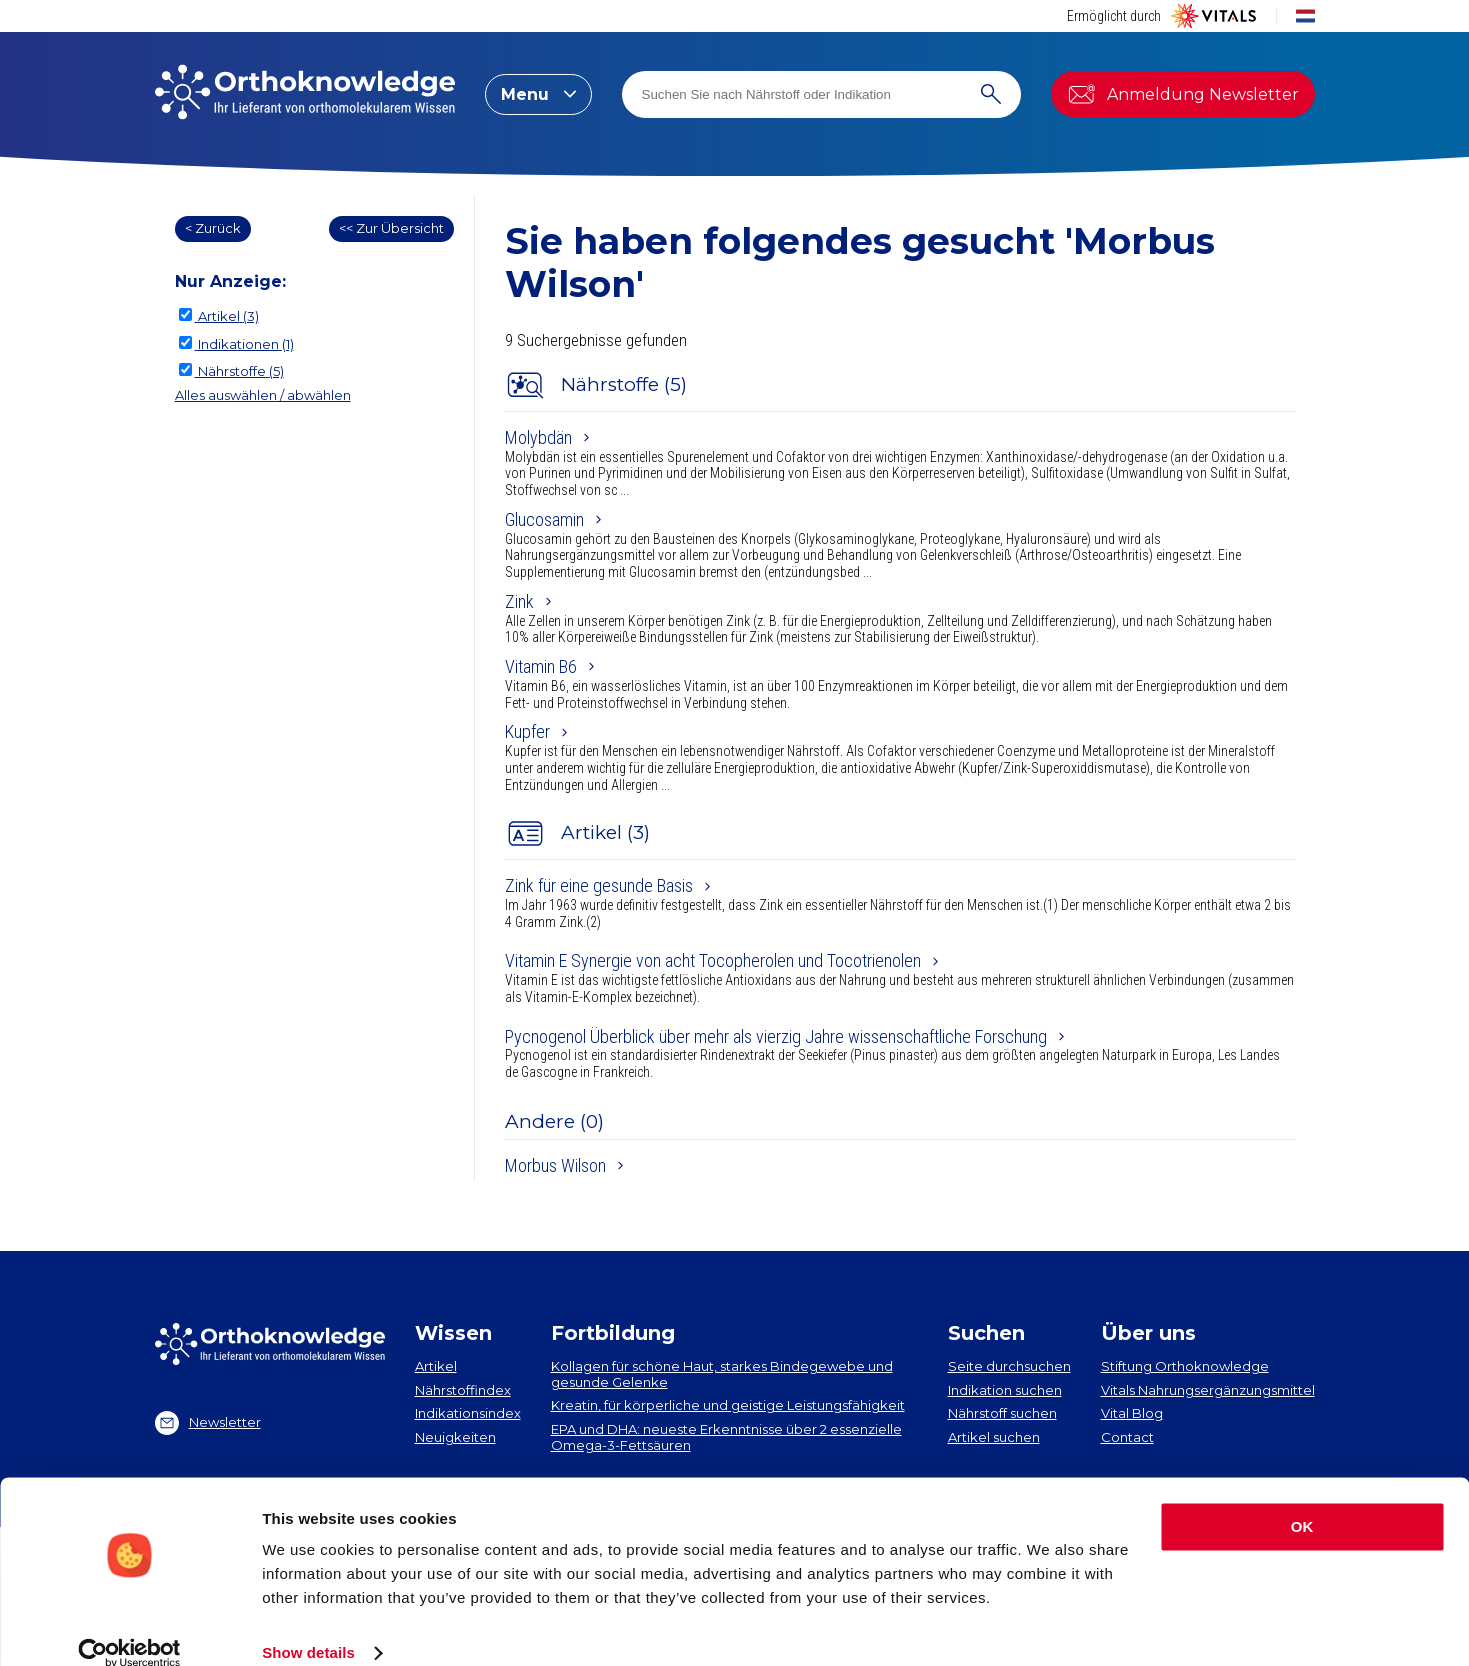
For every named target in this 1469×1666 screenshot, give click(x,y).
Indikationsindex (468, 1413)
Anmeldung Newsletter (1183, 94)
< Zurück (213, 228)
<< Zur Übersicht (391, 228)
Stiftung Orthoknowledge (1185, 1366)
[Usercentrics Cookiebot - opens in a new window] (129, 1627)
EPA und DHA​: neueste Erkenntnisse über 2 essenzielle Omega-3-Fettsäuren (726, 1437)
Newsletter (208, 1423)
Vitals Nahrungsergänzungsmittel (1208, 1390)
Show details (308, 1626)
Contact (1127, 1437)
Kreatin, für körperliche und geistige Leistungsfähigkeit (728, 1405)
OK (1302, 1500)
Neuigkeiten (455, 1437)
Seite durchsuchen (1009, 1366)
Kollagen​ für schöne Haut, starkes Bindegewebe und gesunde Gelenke (722, 1374)
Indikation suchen (1005, 1390)
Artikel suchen (994, 1437)
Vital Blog (1132, 1413)
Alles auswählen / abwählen (263, 395)
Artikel (436, 1366)
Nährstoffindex (463, 1390)
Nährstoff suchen (1002, 1413)
